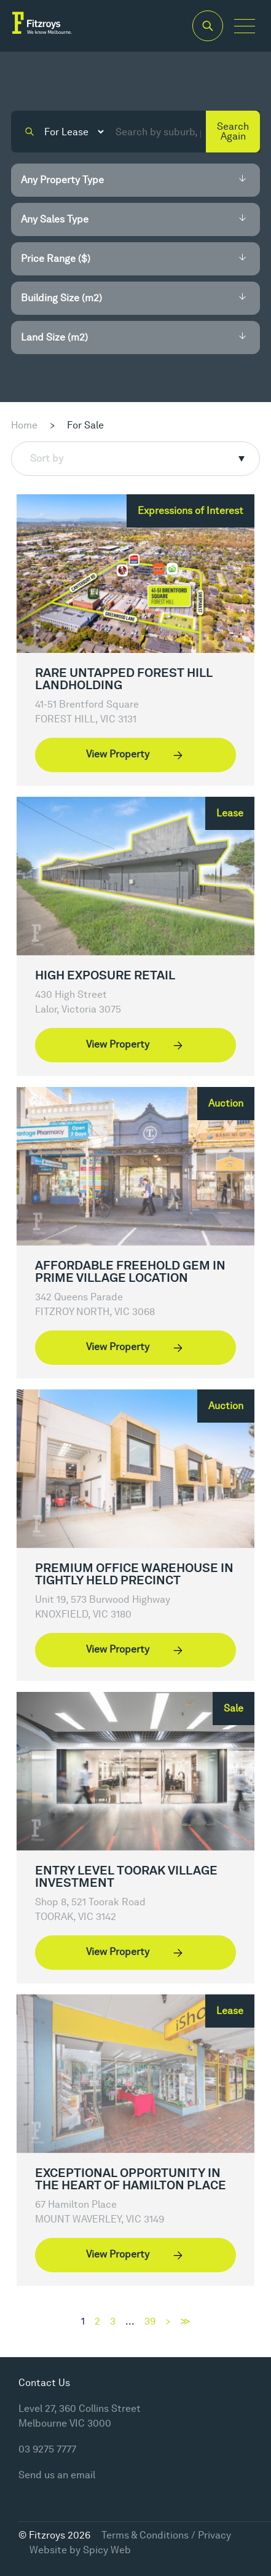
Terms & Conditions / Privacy (166, 2535)
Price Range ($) (55, 258)
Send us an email (56, 2475)
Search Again (233, 131)
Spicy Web (107, 2550)
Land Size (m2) (54, 337)
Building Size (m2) (61, 298)
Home (24, 425)
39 (149, 2321)
